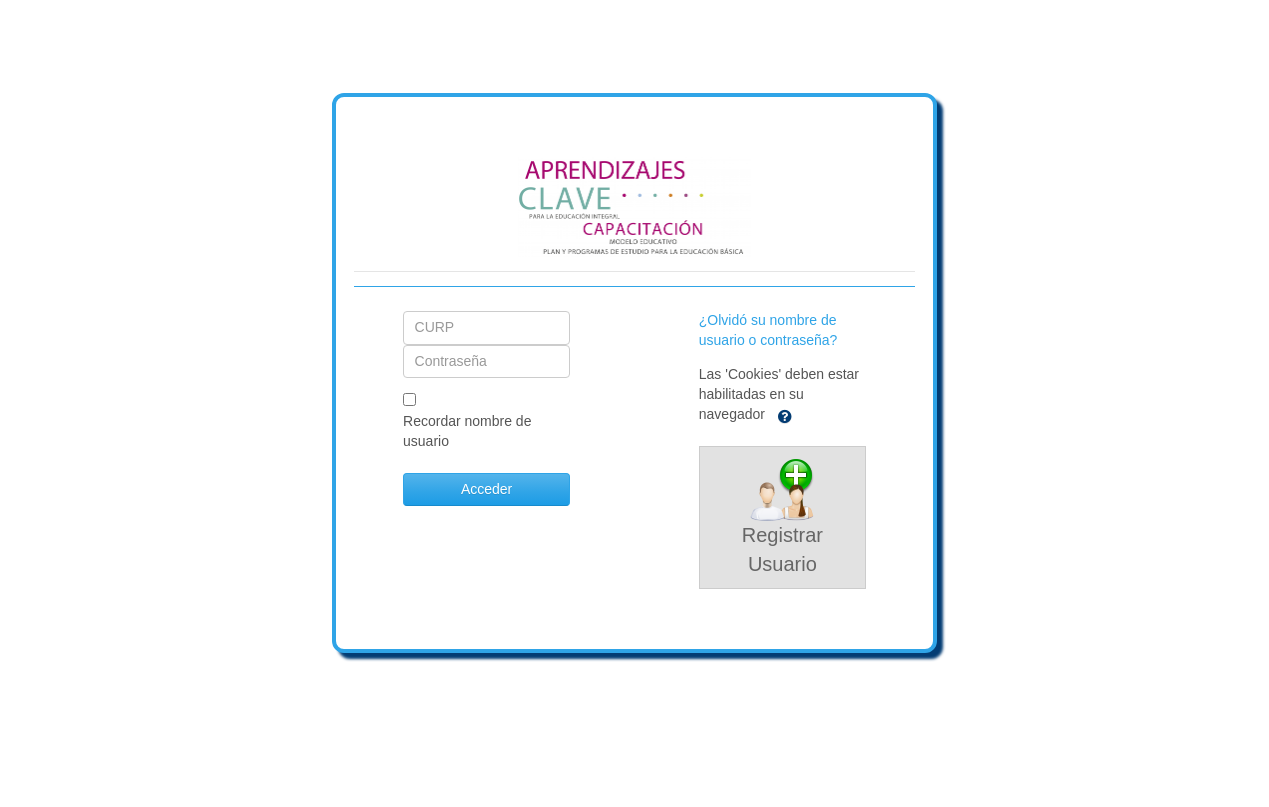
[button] (785, 415)
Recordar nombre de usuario (467, 431)
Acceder (486, 489)
